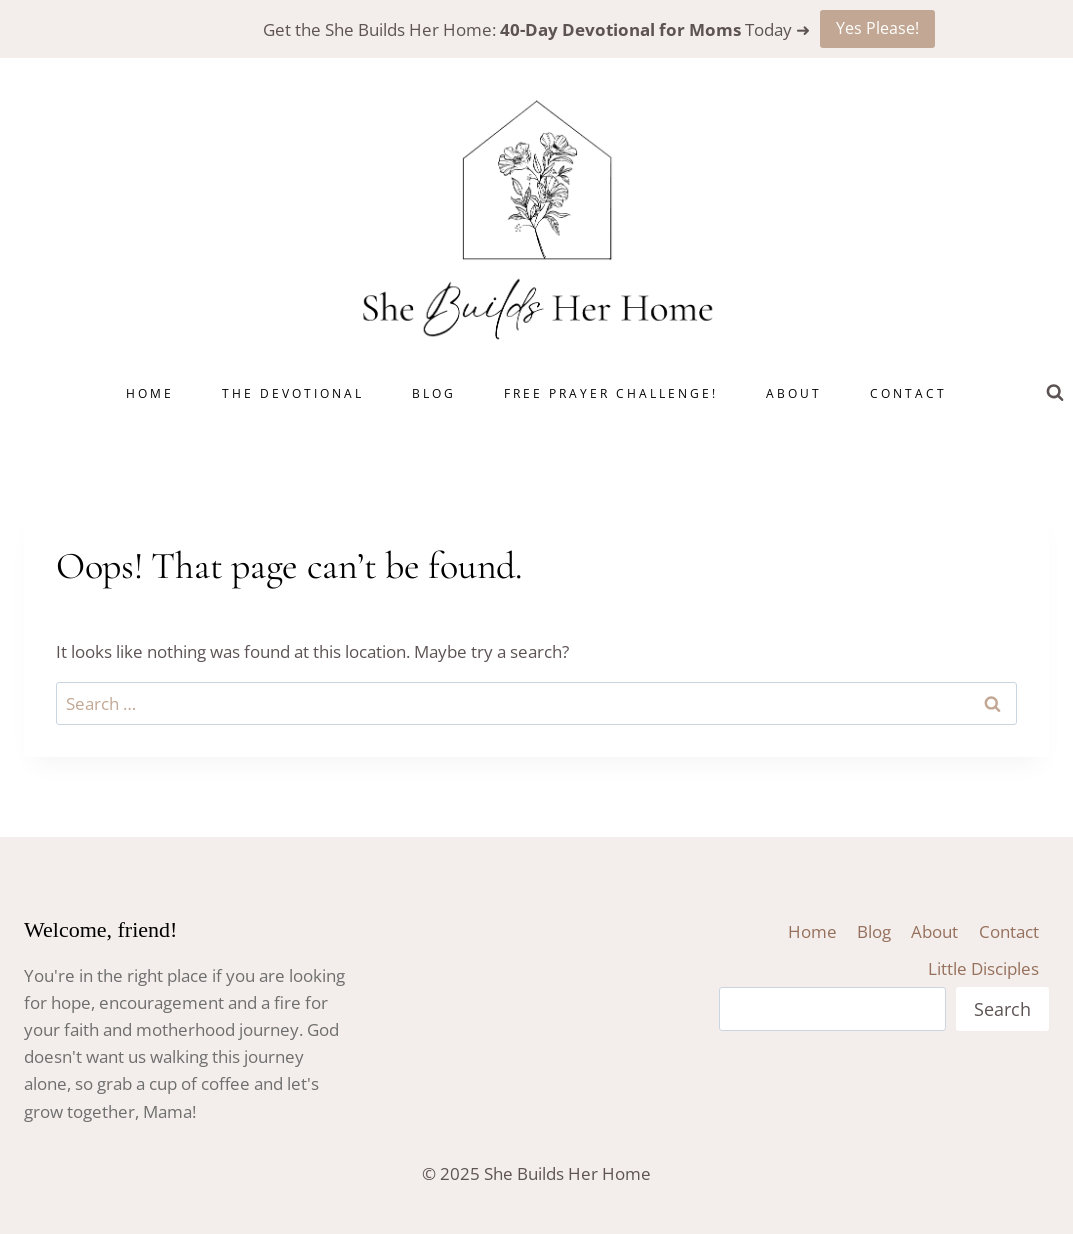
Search (1002, 1009)
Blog (434, 393)
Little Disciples (983, 968)
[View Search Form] (1055, 393)
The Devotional (293, 393)
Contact (908, 393)
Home (150, 393)
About (794, 393)
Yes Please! (877, 28)
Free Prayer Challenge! (611, 393)
